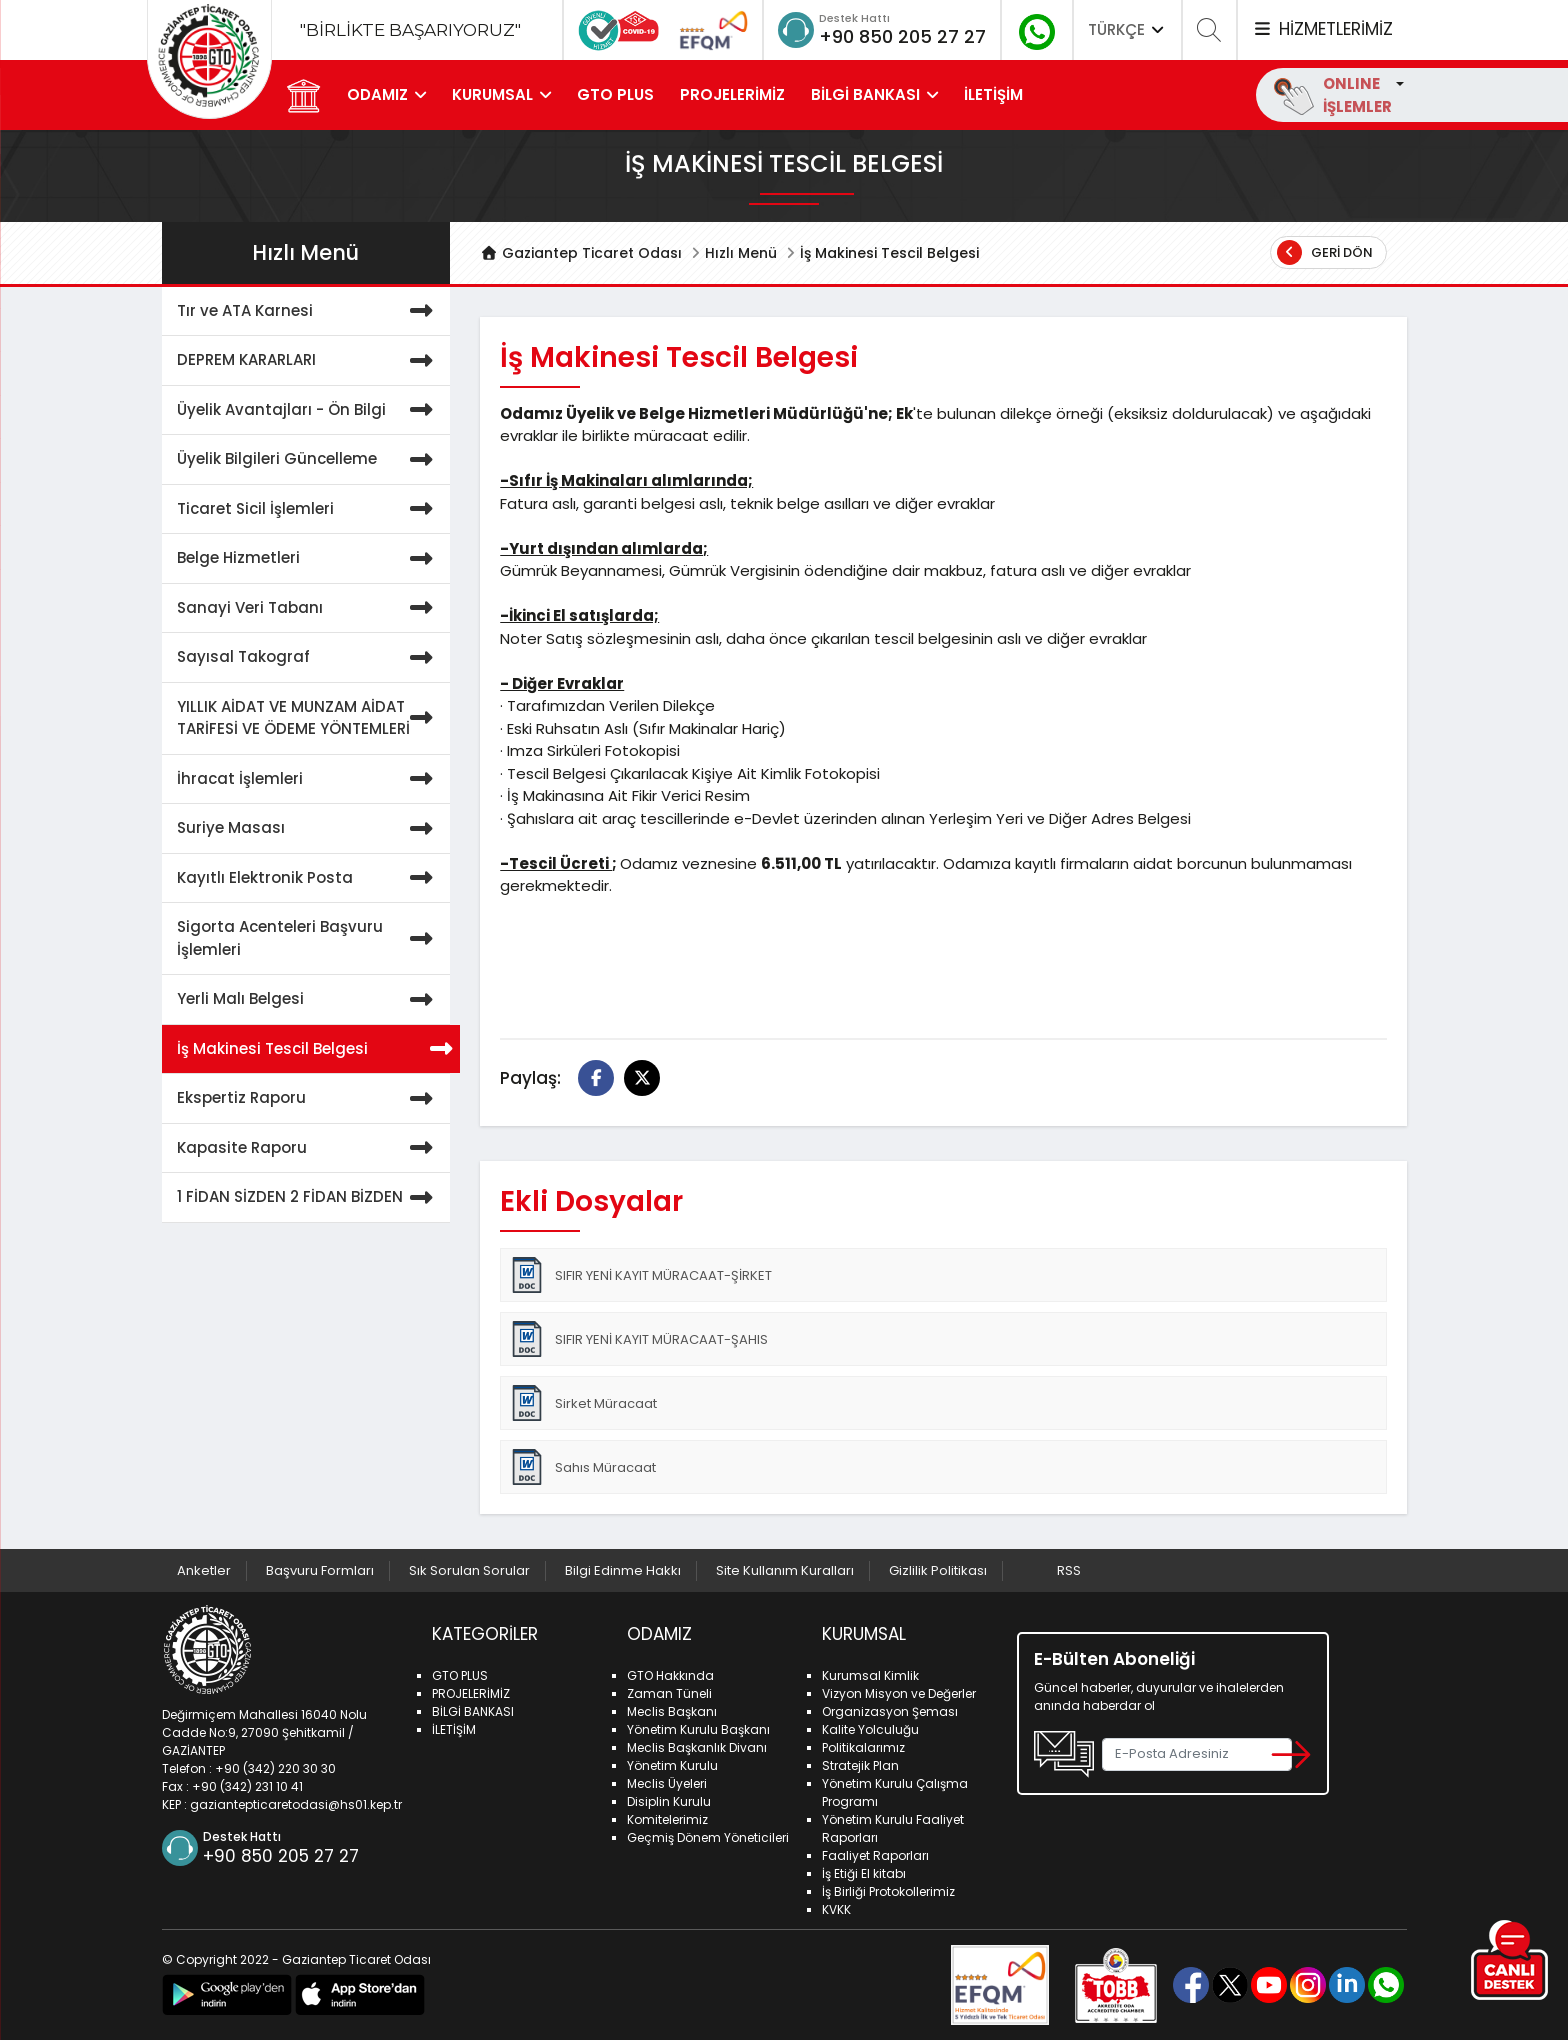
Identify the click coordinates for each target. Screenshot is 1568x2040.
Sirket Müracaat (583, 1403)
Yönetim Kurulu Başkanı (698, 1729)
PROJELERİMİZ (732, 94)
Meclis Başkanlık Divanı (697, 1747)
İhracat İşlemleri (309, 779)
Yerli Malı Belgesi (309, 999)
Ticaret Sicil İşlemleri (309, 509)
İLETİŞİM (993, 94)
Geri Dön (1325, 252)
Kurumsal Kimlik (870, 1675)
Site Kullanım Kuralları (785, 1570)
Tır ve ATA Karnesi (309, 311)
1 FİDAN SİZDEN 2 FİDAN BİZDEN (309, 1197)
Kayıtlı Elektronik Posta (309, 878)
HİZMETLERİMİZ (1322, 29)
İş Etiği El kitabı (864, 1873)
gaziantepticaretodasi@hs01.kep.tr (296, 1804)
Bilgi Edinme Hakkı (623, 1570)
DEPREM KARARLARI (309, 360)
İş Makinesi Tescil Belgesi (314, 1049)
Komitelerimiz (667, 1819)
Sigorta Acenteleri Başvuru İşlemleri (309, 938)
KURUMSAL (492, 94)
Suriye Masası (309, 828)
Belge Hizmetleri (309, 558)
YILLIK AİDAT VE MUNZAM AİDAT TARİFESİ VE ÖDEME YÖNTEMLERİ (309, 718)
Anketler (204, 1570)
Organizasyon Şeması (890, 1711)
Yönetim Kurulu (672, 1765)
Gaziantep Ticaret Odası (581, 253)
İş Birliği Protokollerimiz (888, 1891)
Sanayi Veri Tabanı (309, 608)
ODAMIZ (377, 94)
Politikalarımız (863, 1747)
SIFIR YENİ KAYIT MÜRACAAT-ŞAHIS (638, 1339)
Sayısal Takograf (309, 657)
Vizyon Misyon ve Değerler (899, 1693)
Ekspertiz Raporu (309, 1098)
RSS (1069, 1570)
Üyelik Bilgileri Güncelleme (309, 459)
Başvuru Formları (320, 1570)
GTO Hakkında (670, 1675)
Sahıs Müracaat (582, 1467)
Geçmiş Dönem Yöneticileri (708, 1837)
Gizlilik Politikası (938, 1570)
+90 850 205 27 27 (902, 36)
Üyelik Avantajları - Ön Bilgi (309, 410)
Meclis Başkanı (672, 1711)
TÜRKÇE (1128, 29)
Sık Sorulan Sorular (469, 1570)
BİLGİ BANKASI (865, 94)
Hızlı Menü (741, 253)
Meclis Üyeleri (667, 1783)
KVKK (836, 1909)
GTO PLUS (615, 94)
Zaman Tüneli (669, 1693)
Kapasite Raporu (309, 1148)
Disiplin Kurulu (669, 1801)
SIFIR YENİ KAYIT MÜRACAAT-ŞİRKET (640, 1275)
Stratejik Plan (860, 1765)
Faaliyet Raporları (875, 1855)
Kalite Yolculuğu (870, 1729)
